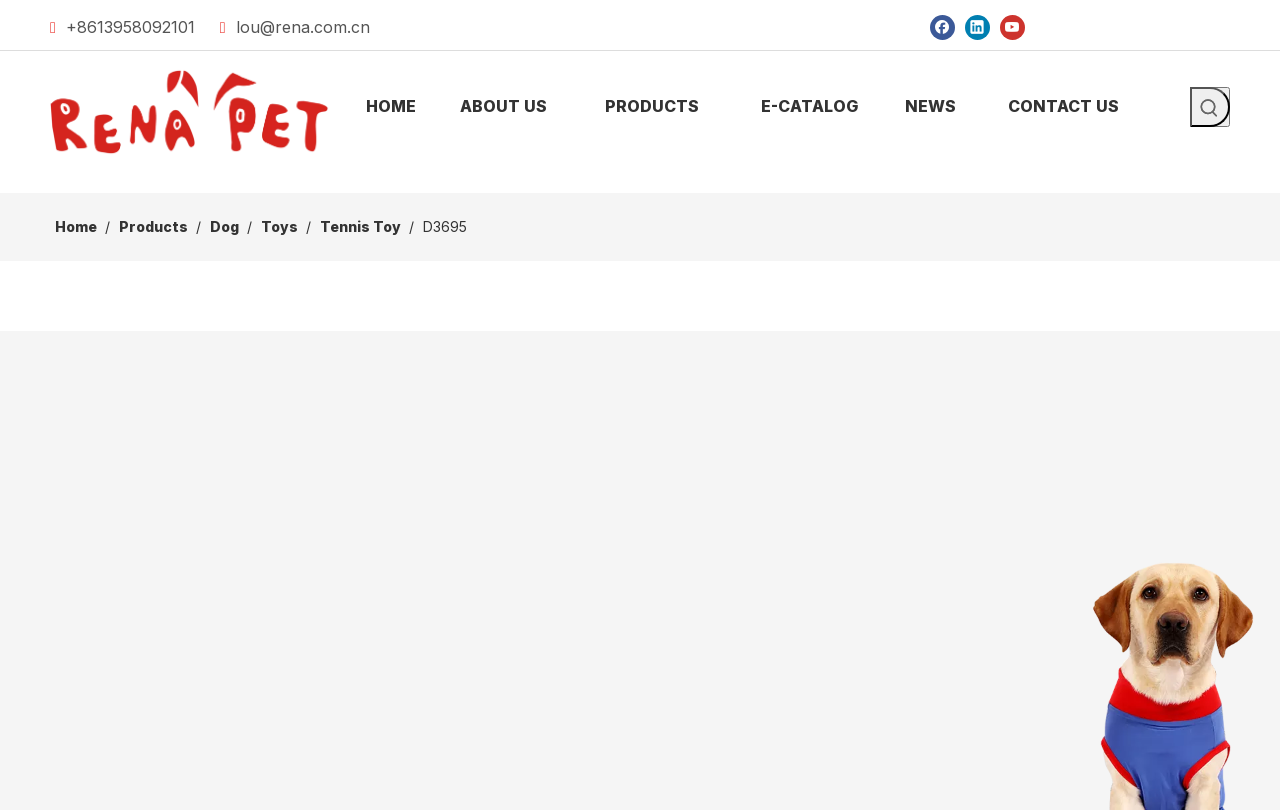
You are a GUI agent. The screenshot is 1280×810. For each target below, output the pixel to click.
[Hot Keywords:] (1210, 107)
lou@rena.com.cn (303, 27)
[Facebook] (942, 26)
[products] (640, 177)
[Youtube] (1012, 26)
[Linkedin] (977, 26)
